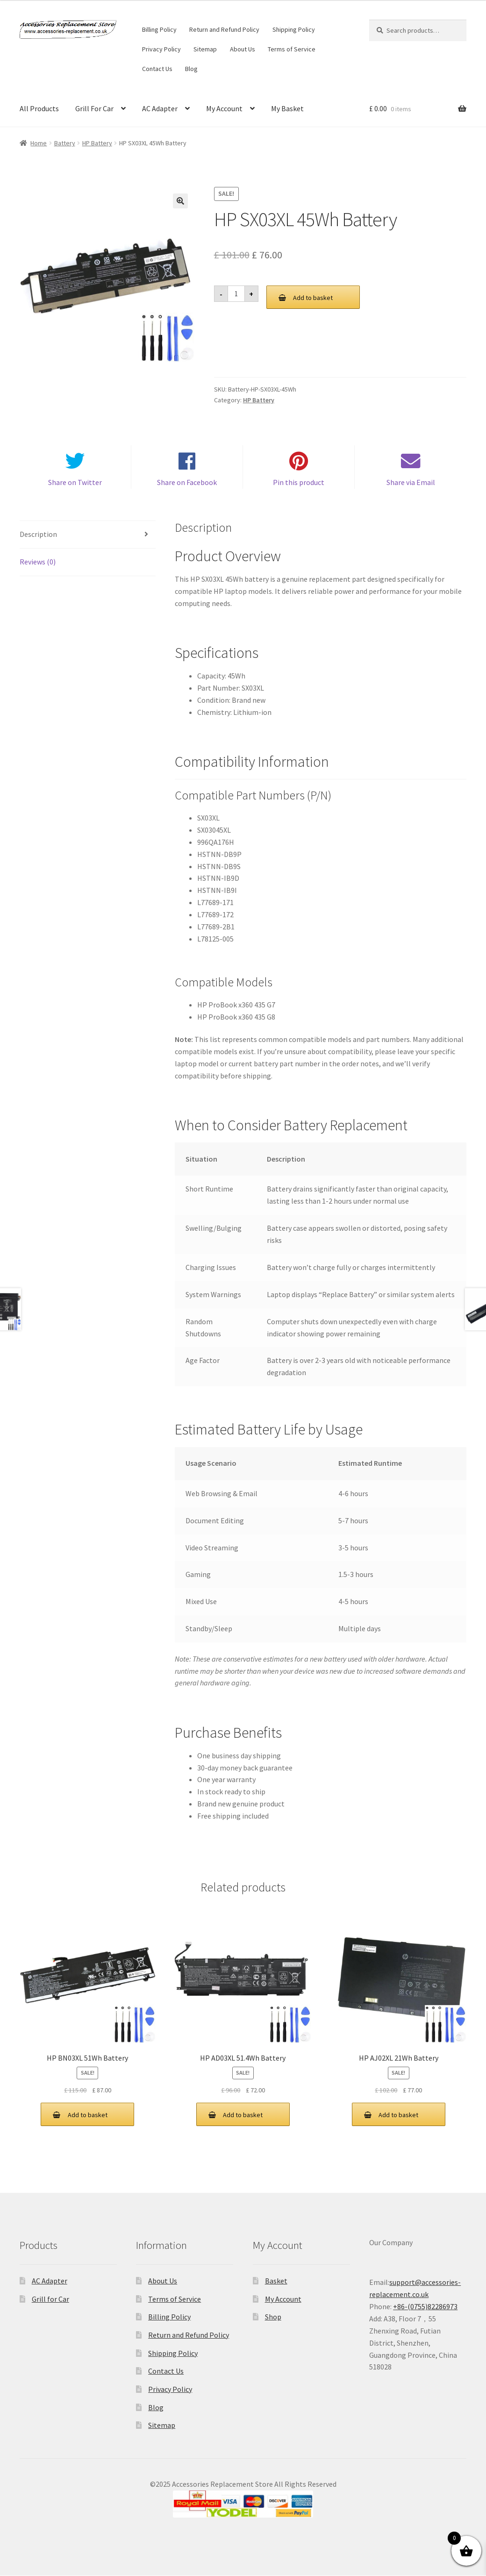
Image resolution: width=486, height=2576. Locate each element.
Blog (191, 68)
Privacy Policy (161, 49)
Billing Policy (159, 29)
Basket (276, 2281)
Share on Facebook (187, 482)
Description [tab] (38, 534)
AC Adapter (160, 108)
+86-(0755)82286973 (425, 2307)
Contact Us (157, 68)
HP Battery (97, 143)
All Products (39, 108)
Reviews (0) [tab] (38, 561)
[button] (180, 200)
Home (38, 143)
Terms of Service (291, 49)
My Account (224, 108)
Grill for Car (50, 2299)
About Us (242, 49)
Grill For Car (94, 108)
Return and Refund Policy (224, 29)
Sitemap (205, 49)
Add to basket (313, 297)
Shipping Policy (293, 29)
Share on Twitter (75, 482)
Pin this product (298, 482)
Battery (64, 143)
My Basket (287, 108)
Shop (273, 2317)
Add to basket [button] (87, 2115)
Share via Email (410, 482)
